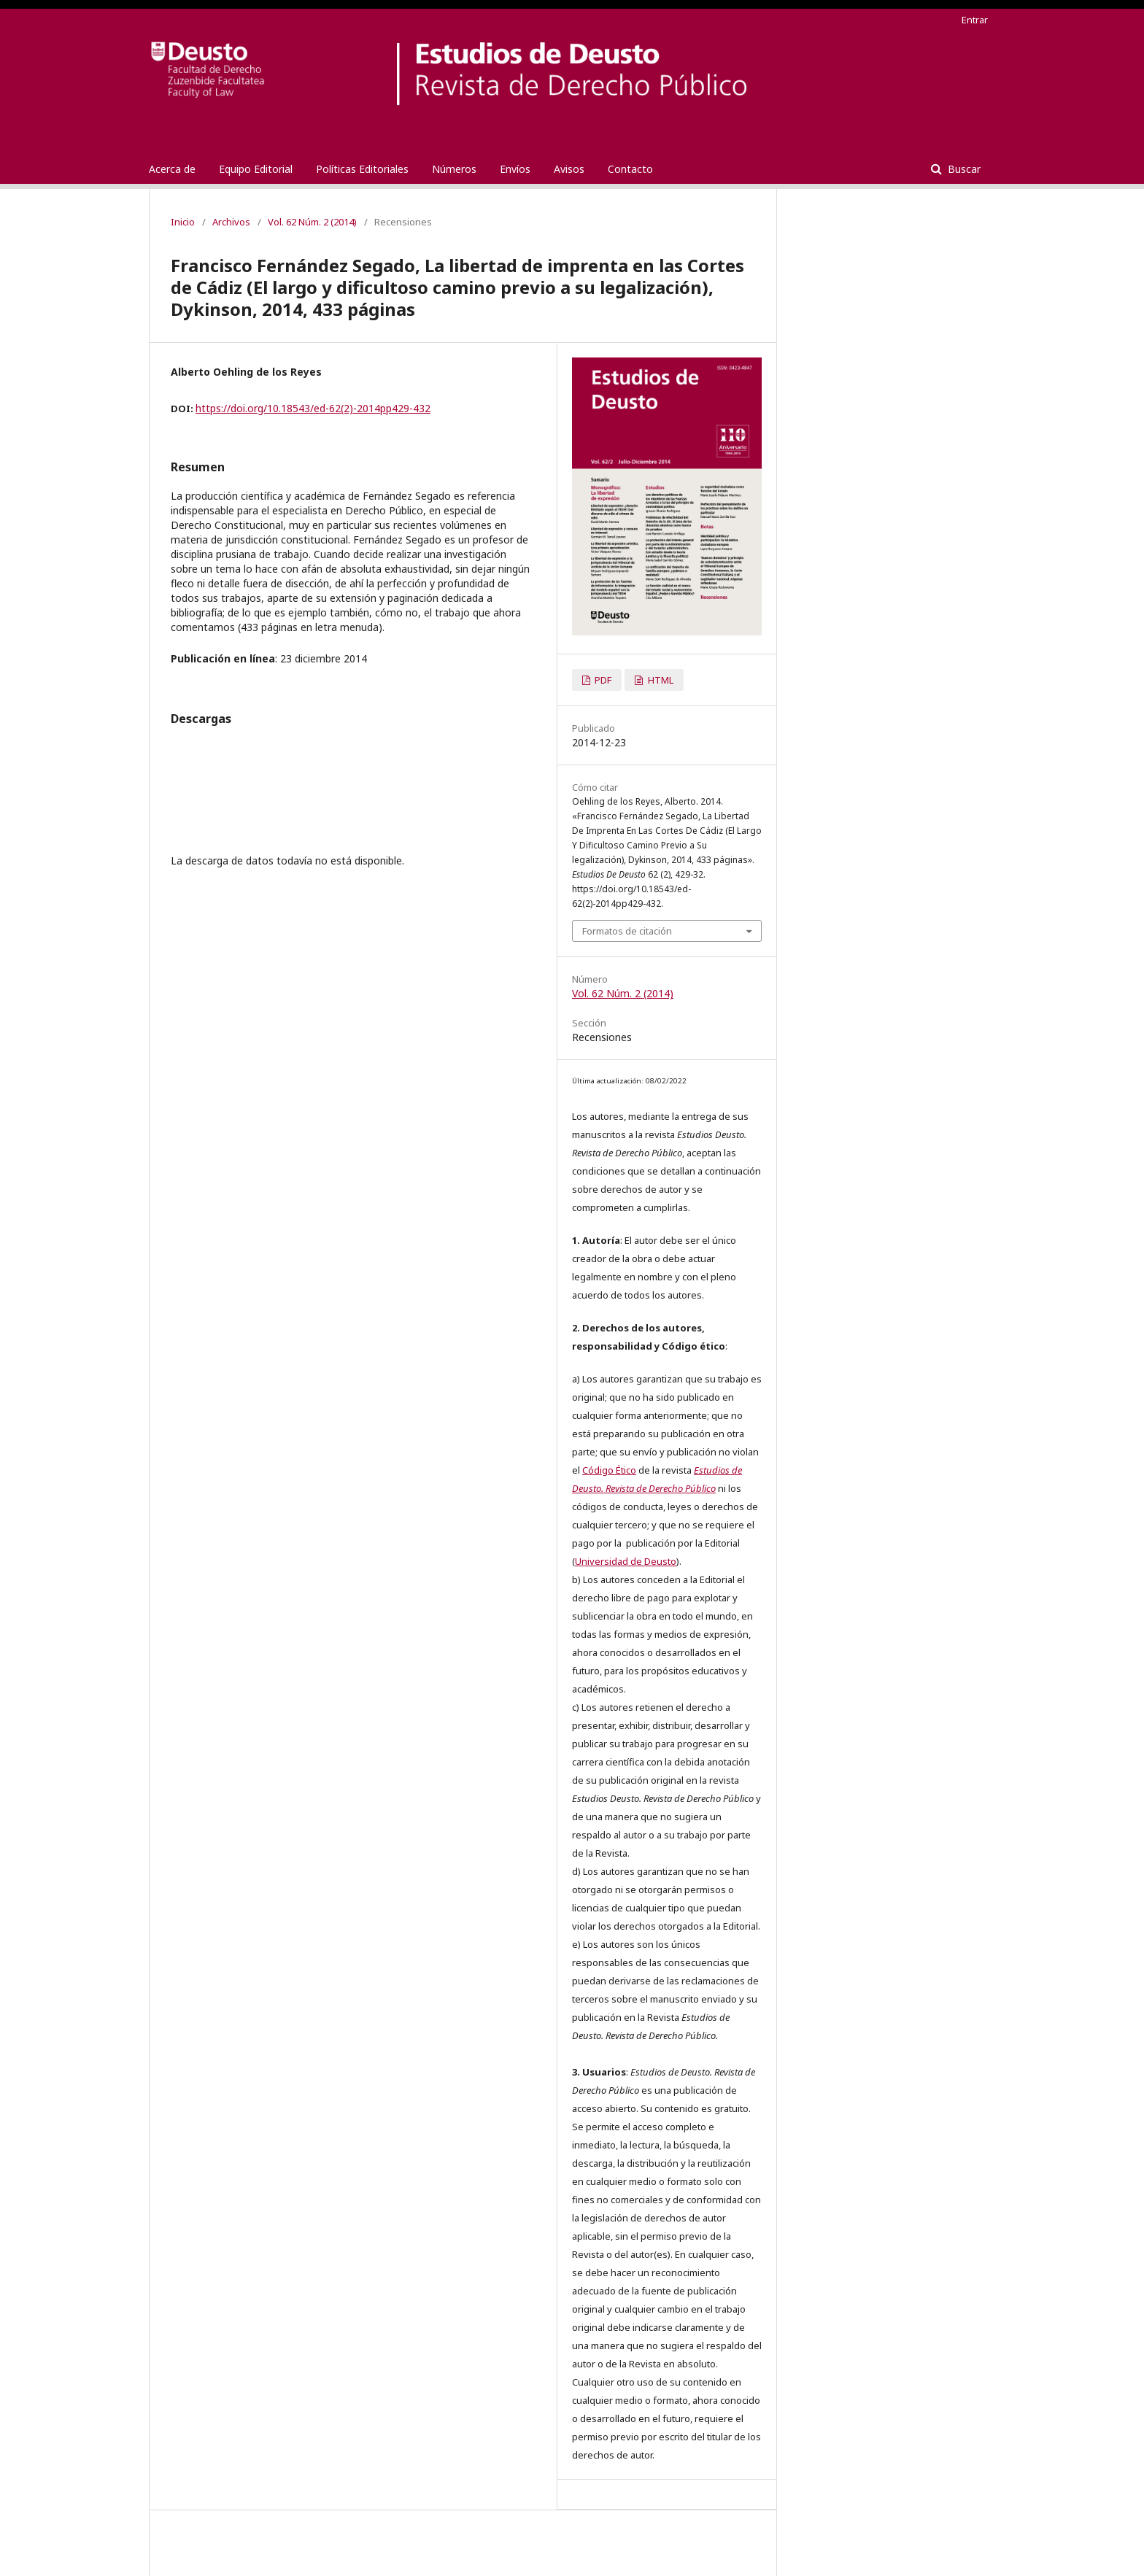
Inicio (183, 221)
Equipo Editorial (256, 169)
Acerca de (172, 169)
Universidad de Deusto (625, 1561)
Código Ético (609, 1470)
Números (454, 169)
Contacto (630, 169)
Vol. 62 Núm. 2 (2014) (312, 221)
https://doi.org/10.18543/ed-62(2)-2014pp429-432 (313, 408)
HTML (659, 679)
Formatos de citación (627, 930)
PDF (601, 679)
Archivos (231, 221)
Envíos (515, 169)
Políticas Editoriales (362, 169)
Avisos (569, 169)
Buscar (963, 169)
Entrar (975, 19)
